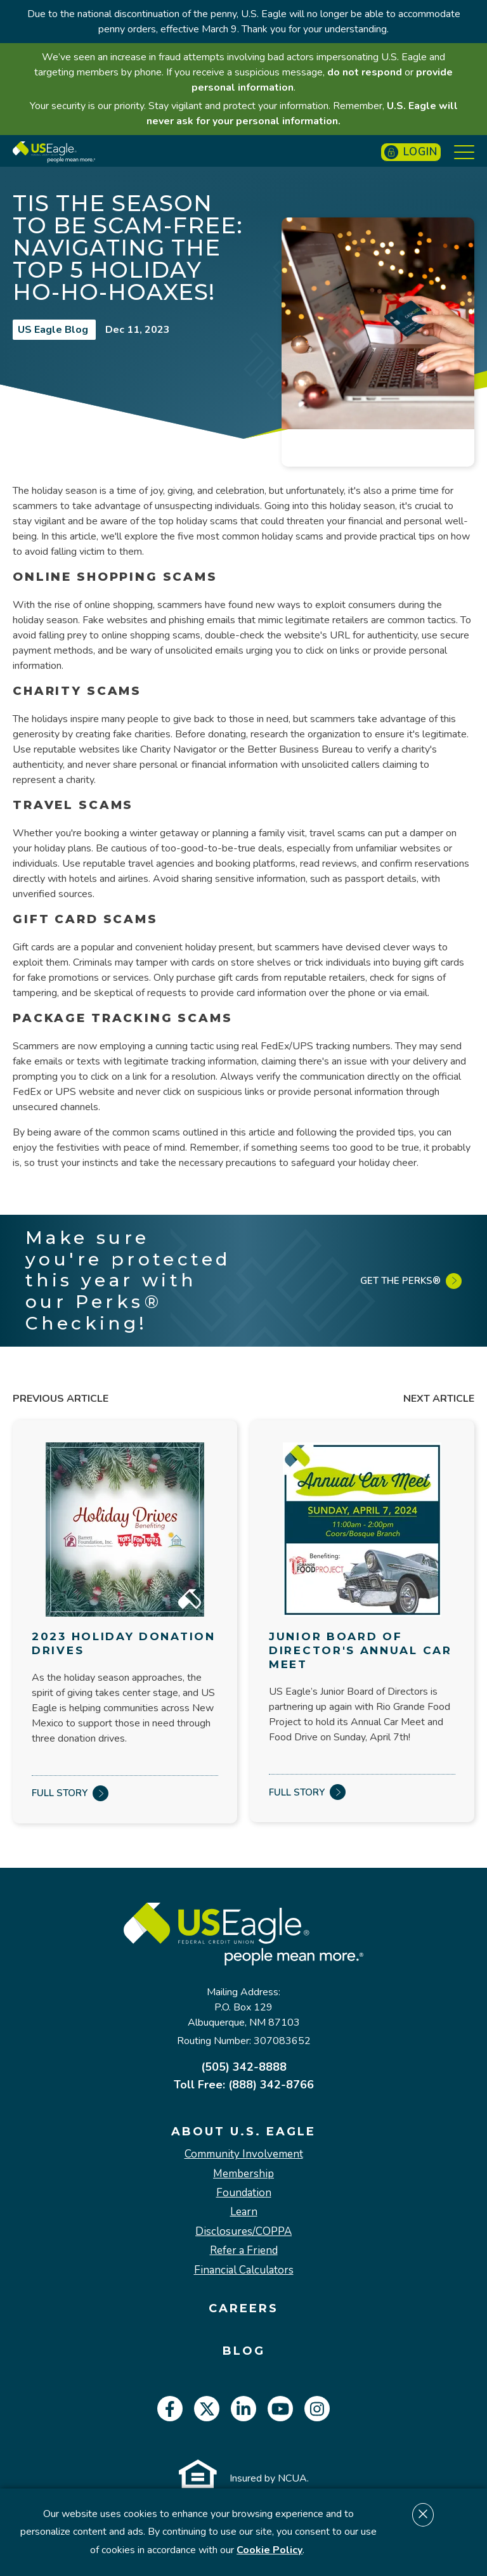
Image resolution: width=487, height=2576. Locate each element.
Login (411, 152)
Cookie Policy (269, 2550)
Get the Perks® (411, 1281)
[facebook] (170, 2408)
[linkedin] (243, 2408)
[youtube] (280, 2408)
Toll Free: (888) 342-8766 (244, 2084)
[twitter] (206, 2408)
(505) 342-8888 (244, 2067)
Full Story (70, 1793)
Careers (243, 2308)
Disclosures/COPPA (243, 2231)
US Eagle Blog (54, 330)
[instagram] (317, 2408)
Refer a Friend (244, 2250)
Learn (243, 2212)
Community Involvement (244, 2154)
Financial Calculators (244, 2270)
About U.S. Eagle (243, 2132)
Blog (244, 2351)
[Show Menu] (464, 152)
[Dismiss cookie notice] (423, 2515)
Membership (243, 2174)
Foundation (243, 2193)
